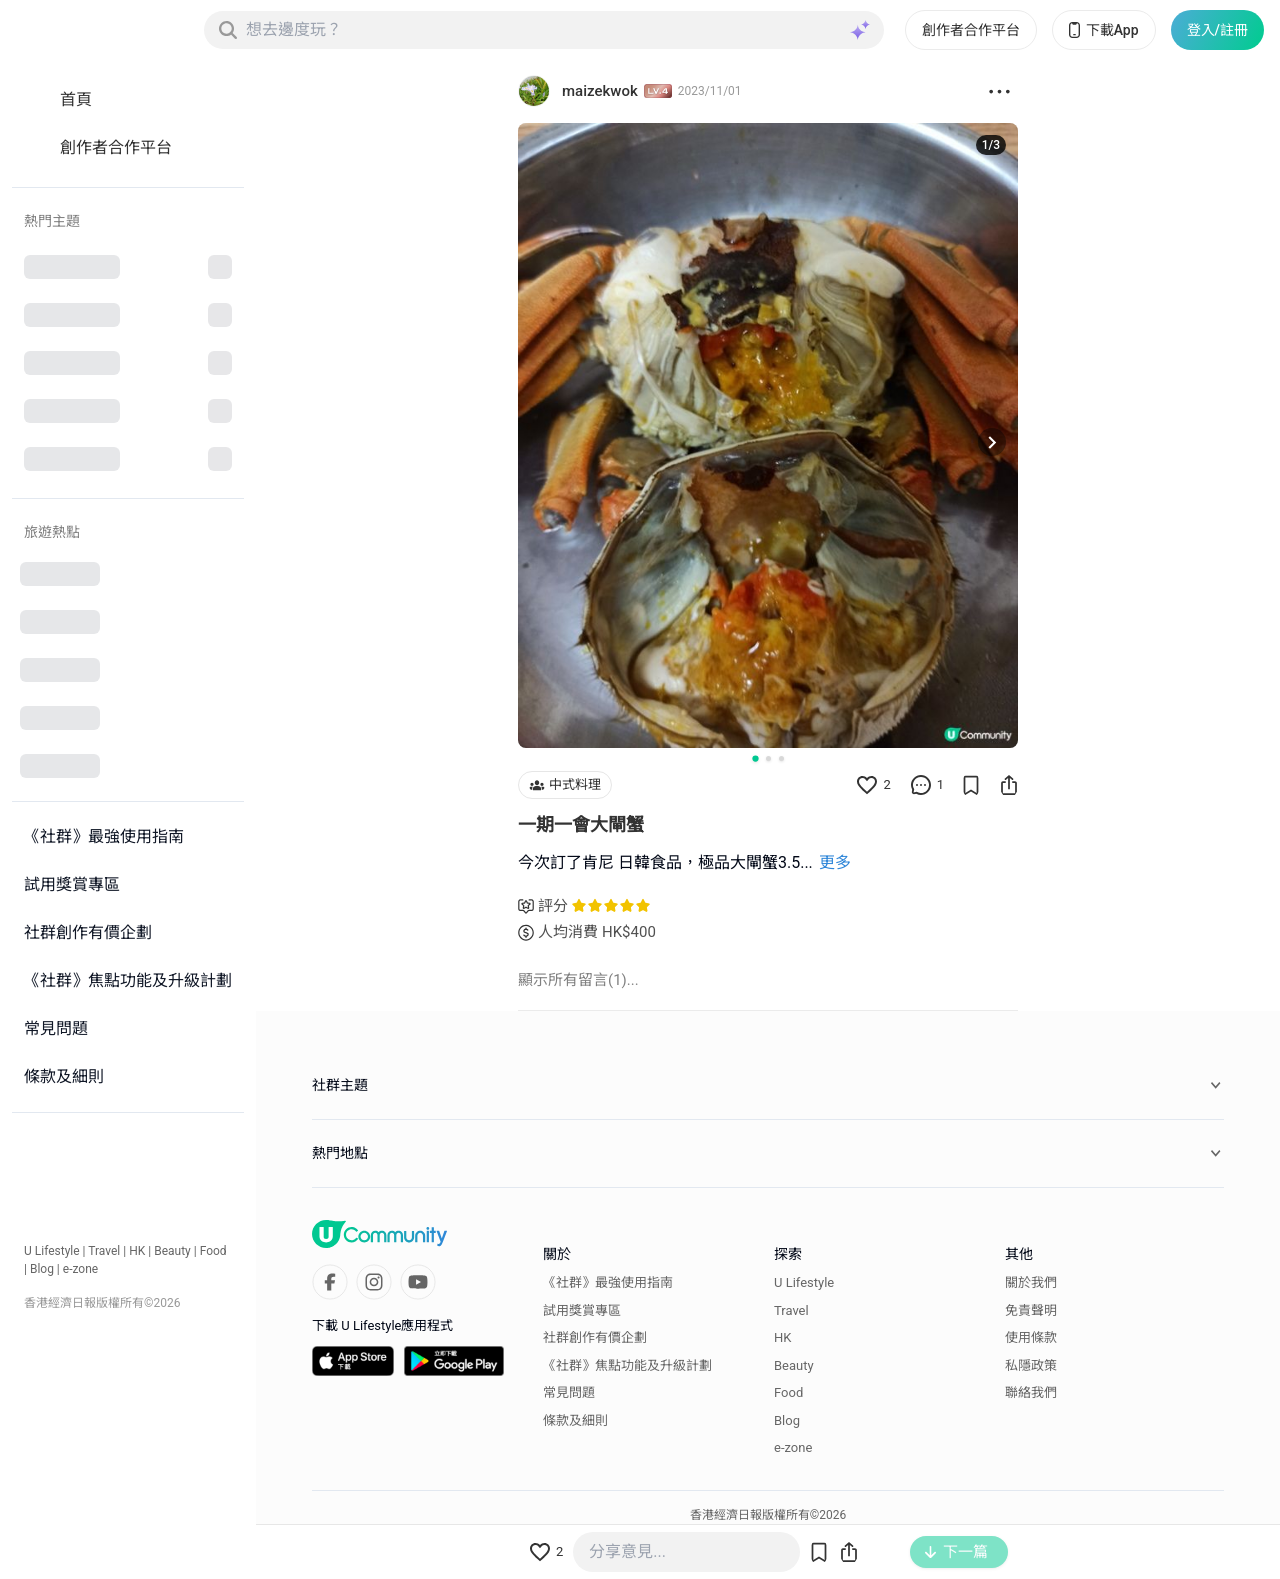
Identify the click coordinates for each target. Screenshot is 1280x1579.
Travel (104, 1251)
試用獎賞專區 (582, 1310)
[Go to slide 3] (781, 758)
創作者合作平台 (971, 30)
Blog (42, 1269)
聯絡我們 (1031, 1392)
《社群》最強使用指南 (608, 1282)
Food (213, 1251)
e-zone (80, 1269)
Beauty (172, 1251)
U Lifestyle (52, 1251)
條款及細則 (575, 1420)
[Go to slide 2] (768, 758)
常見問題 (569, 1392)
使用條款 (1031, 1337)
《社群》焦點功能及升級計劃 (627, 1365)
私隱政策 (1031, 1365)
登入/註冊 (1217, 30)
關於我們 (1031, 1282)
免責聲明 (1031, 1310)
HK (137, 1251)
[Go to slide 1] (755, 758)
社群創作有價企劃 (595, 1337)
